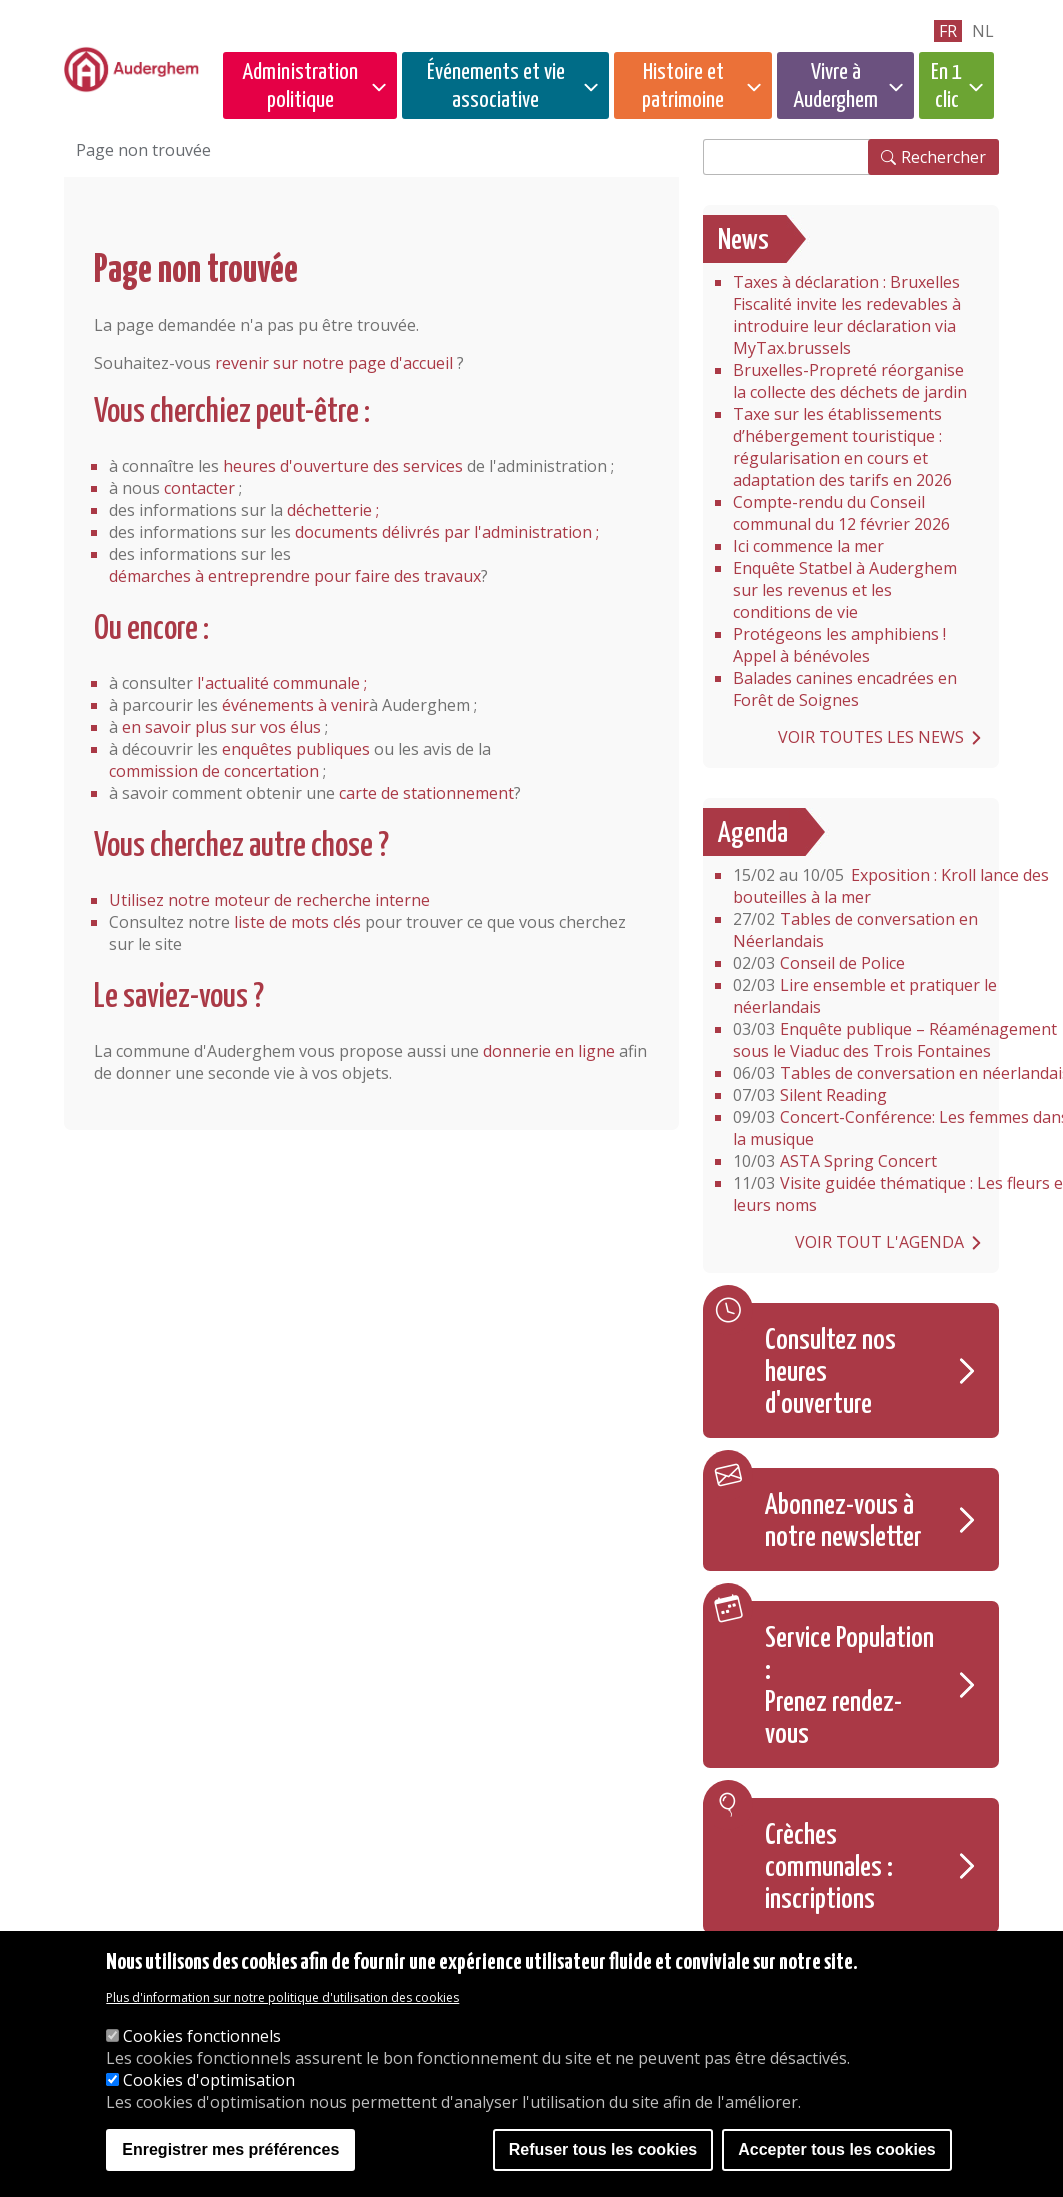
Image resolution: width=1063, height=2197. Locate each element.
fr (948, 31)
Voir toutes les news (871, 737)
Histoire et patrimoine (683, 86)
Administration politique (300, 86)
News (743, 241)
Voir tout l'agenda (879, 1242)
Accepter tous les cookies (836, 2149)
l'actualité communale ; (282, 683)
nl (983, 31)
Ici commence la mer (808, 546)
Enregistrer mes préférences (230, 2149)
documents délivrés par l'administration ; (447, 532)
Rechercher (943, 157)
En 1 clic (946, 86)
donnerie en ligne (549, 1051)
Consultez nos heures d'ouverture (830, 1373)
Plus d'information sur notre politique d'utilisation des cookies (282, 1997)
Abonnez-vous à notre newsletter (843, 1522)
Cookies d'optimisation (209, 2080)
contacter (199, 488)
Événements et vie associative (496, 86)
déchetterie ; (333, 510)
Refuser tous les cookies (603, 2149)
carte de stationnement (426, 793)
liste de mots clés (297, 922)
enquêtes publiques (296, 749)
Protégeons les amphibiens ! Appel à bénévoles (839, 645)
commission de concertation (214, 771)
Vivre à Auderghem (835, 86)
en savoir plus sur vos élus (221, 727)
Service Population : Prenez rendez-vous (849, 1687)
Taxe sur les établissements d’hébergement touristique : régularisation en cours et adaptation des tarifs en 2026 (842, 447)
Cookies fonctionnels (202, 2036)
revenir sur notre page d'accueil (334, 363)
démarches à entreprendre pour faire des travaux (295, 576)
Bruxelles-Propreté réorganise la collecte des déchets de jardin (850, 381)
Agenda (753, 834)
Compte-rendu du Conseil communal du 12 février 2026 (841, 513)
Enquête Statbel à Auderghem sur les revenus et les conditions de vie (845, 590)
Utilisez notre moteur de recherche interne (269, 900)
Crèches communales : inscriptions (829, 1868)
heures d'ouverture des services (343, 466)
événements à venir (295, 705)
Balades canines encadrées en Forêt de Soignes (845, 689)
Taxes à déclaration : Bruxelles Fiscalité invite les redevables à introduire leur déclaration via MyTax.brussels (847, 315)
